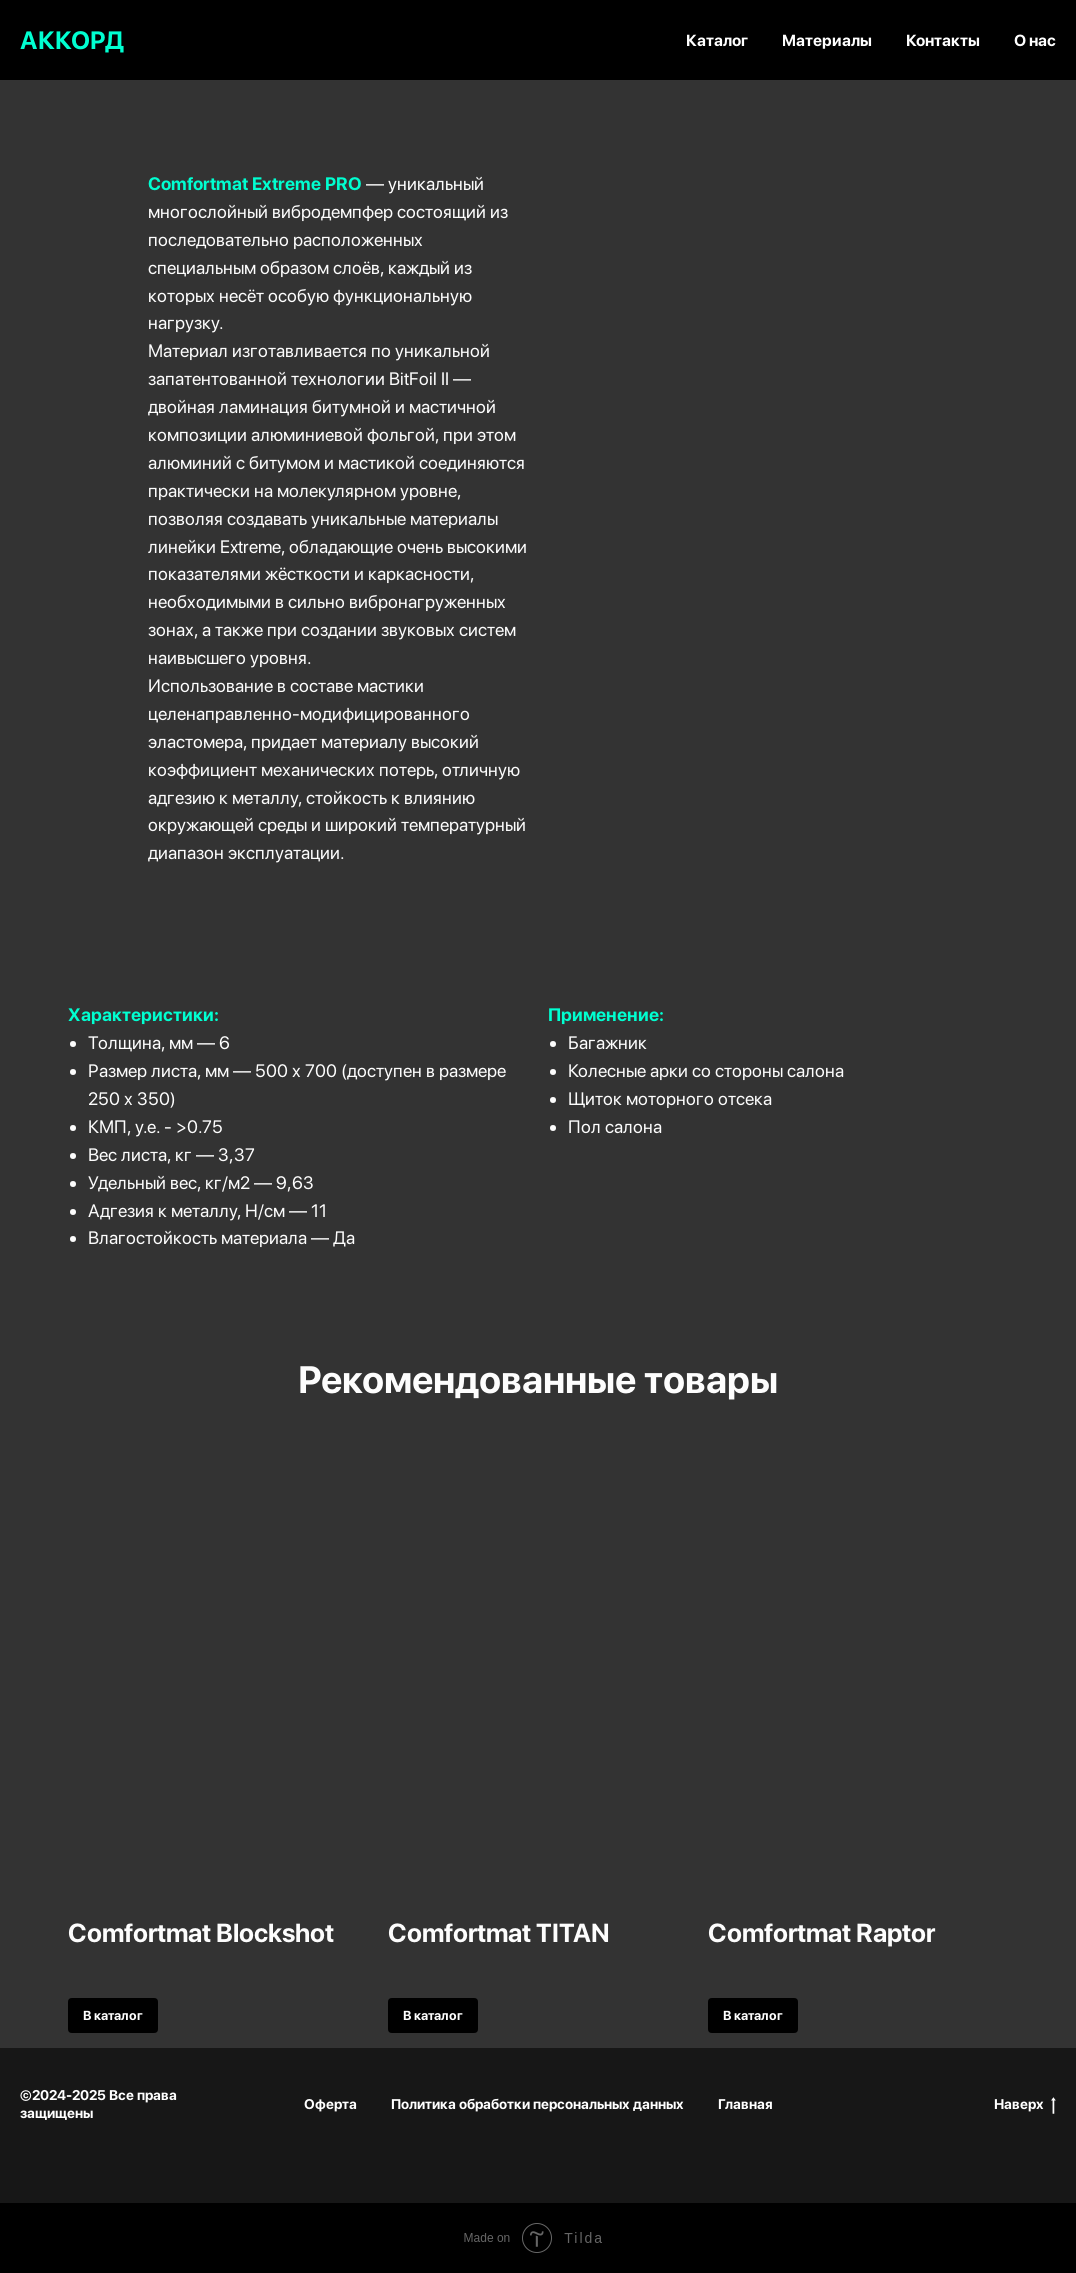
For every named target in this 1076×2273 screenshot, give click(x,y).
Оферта (330, 2104)
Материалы (827, 40)
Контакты (943, 40)
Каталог (717, 40)
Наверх (1025, 2105)
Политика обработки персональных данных (537, 2104)
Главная (745, 2104)
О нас (1035, 40)
